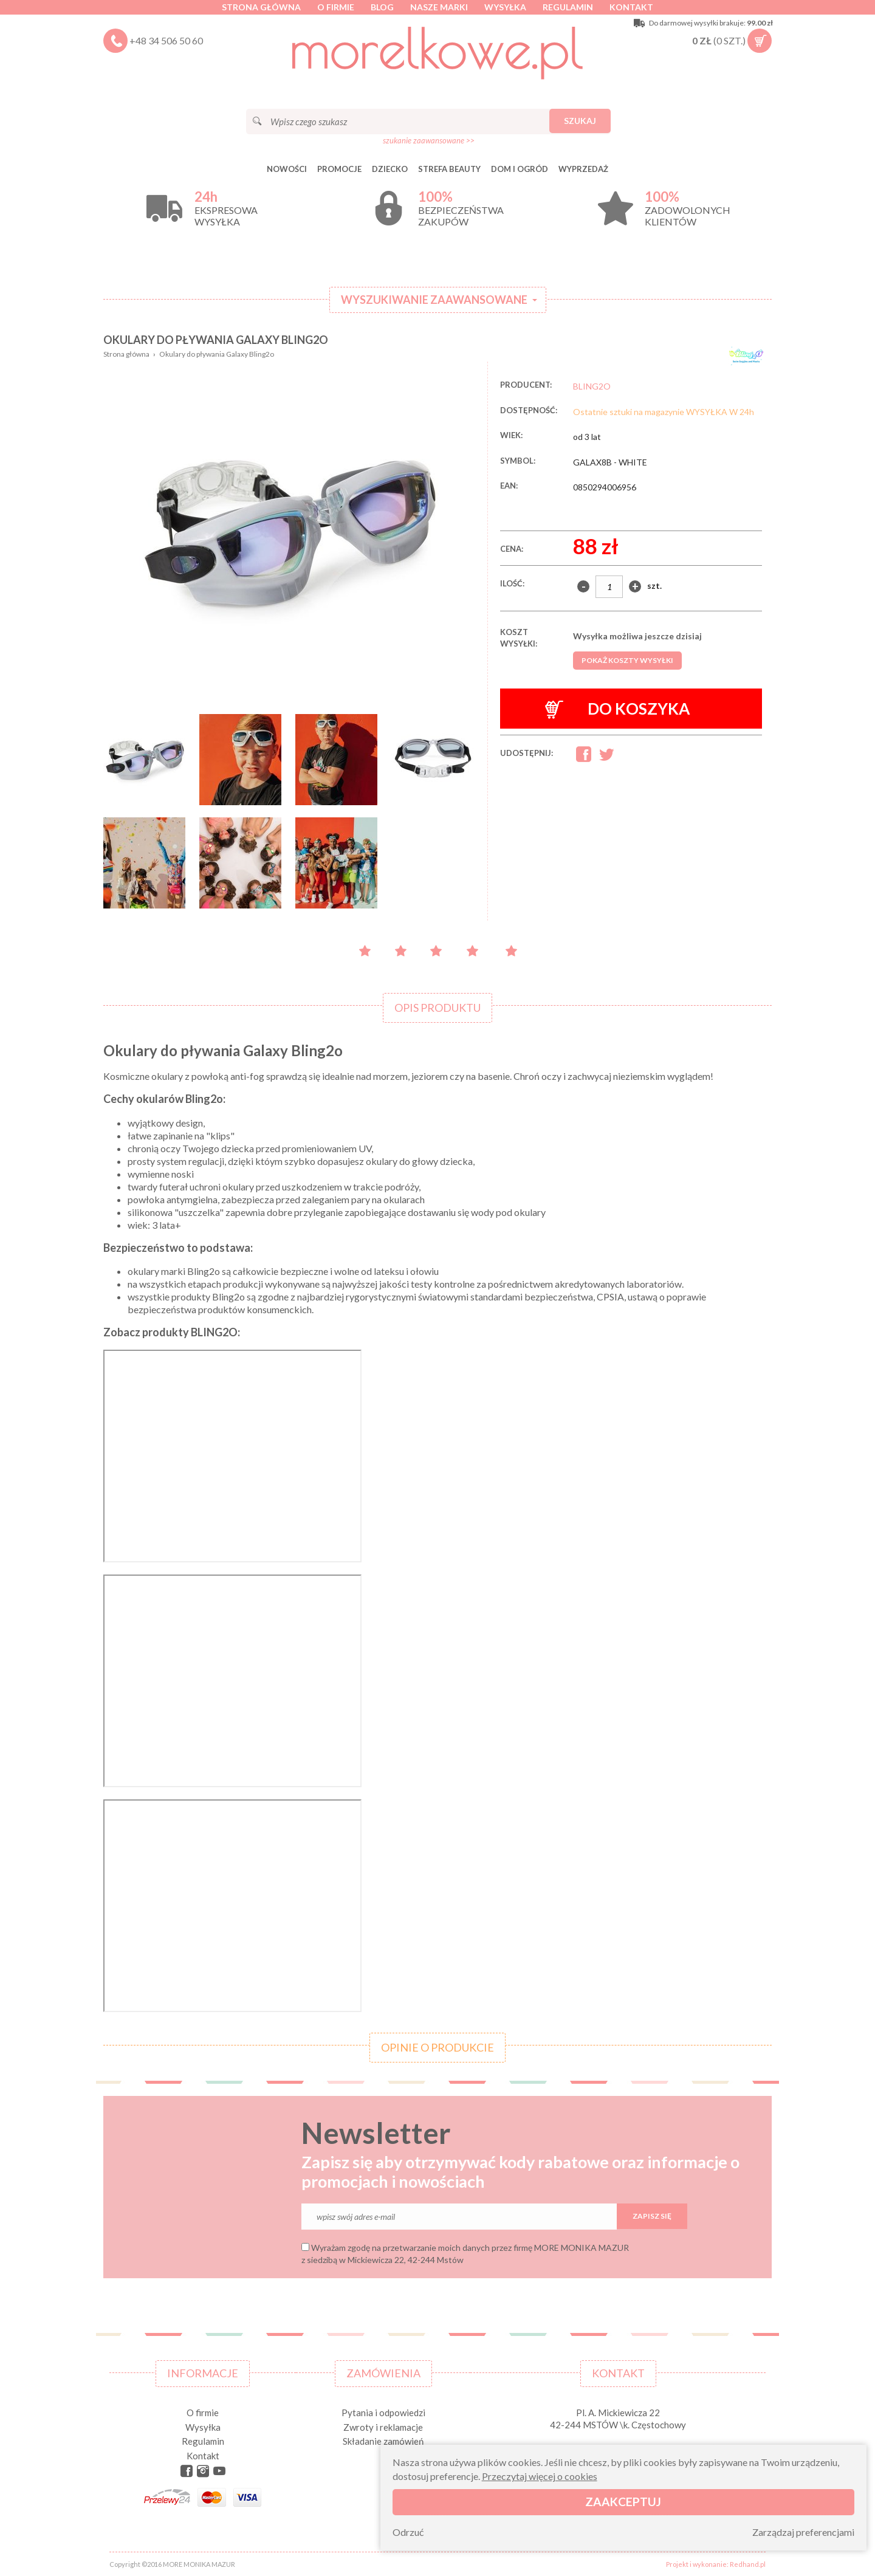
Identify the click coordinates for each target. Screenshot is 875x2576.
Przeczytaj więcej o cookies (539, 2476)
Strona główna (261, 7)
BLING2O (592, 386)
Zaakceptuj (623, 2502)
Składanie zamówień (383, 2441)
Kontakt (631, 7)
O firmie (335, 7)
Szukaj (580, 120)
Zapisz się (652, 2216)
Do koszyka (617, 709)
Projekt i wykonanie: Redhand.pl (716, 2564)
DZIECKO (390, 169)
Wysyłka (505, 7)
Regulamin (568, 7)
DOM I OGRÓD (519, 169)
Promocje (339, 169)
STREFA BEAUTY (449, 169)
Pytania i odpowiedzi (383, 2412)
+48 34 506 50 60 (166, 40)
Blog (382, 7)
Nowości (287, 169)
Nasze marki (439, 7)
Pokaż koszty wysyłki (627, 660)
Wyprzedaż (583, 169)
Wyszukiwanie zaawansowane (434, 299)
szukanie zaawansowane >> (429, 140)
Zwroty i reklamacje (383, 2427)
